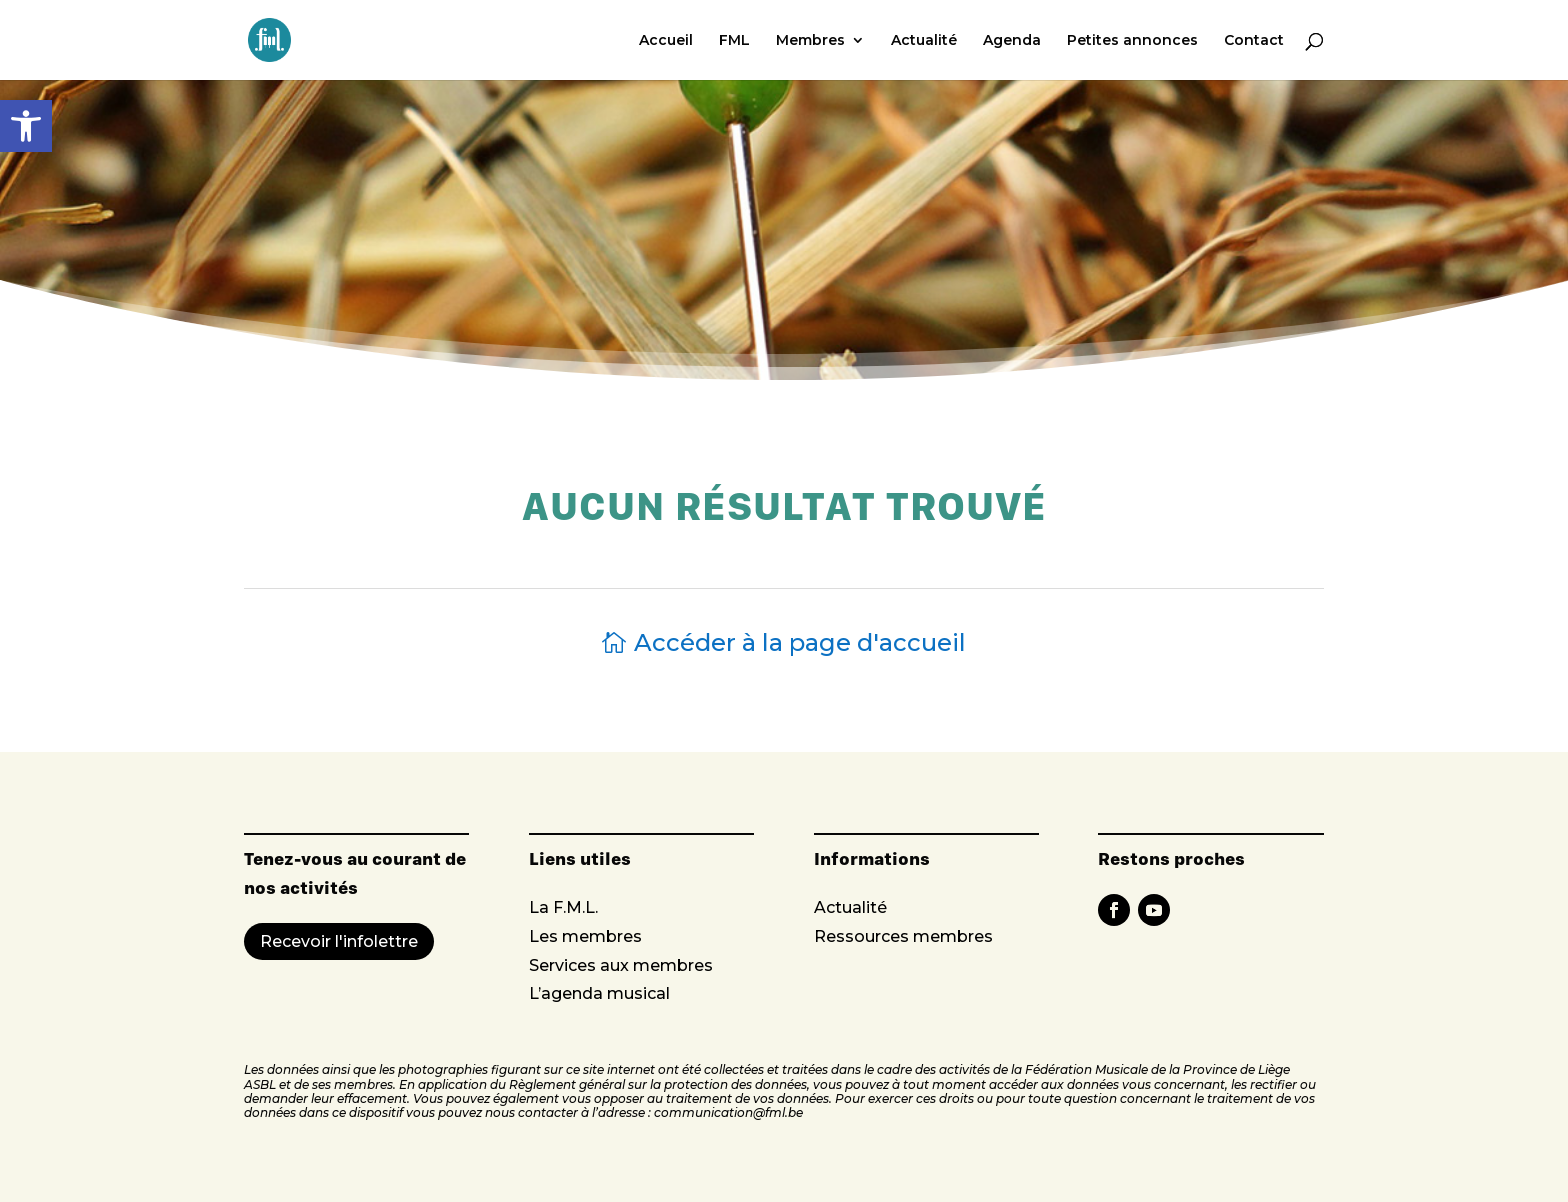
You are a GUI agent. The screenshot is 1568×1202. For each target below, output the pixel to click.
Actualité (924, 41)
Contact (1254, 41)
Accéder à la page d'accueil (800, 642)
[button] (26, 126)
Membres (810, 41)
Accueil (666, 41)
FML (734, 41)
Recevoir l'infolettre (339, 941)
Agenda (1012, 41)
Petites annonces (1132, 41)
